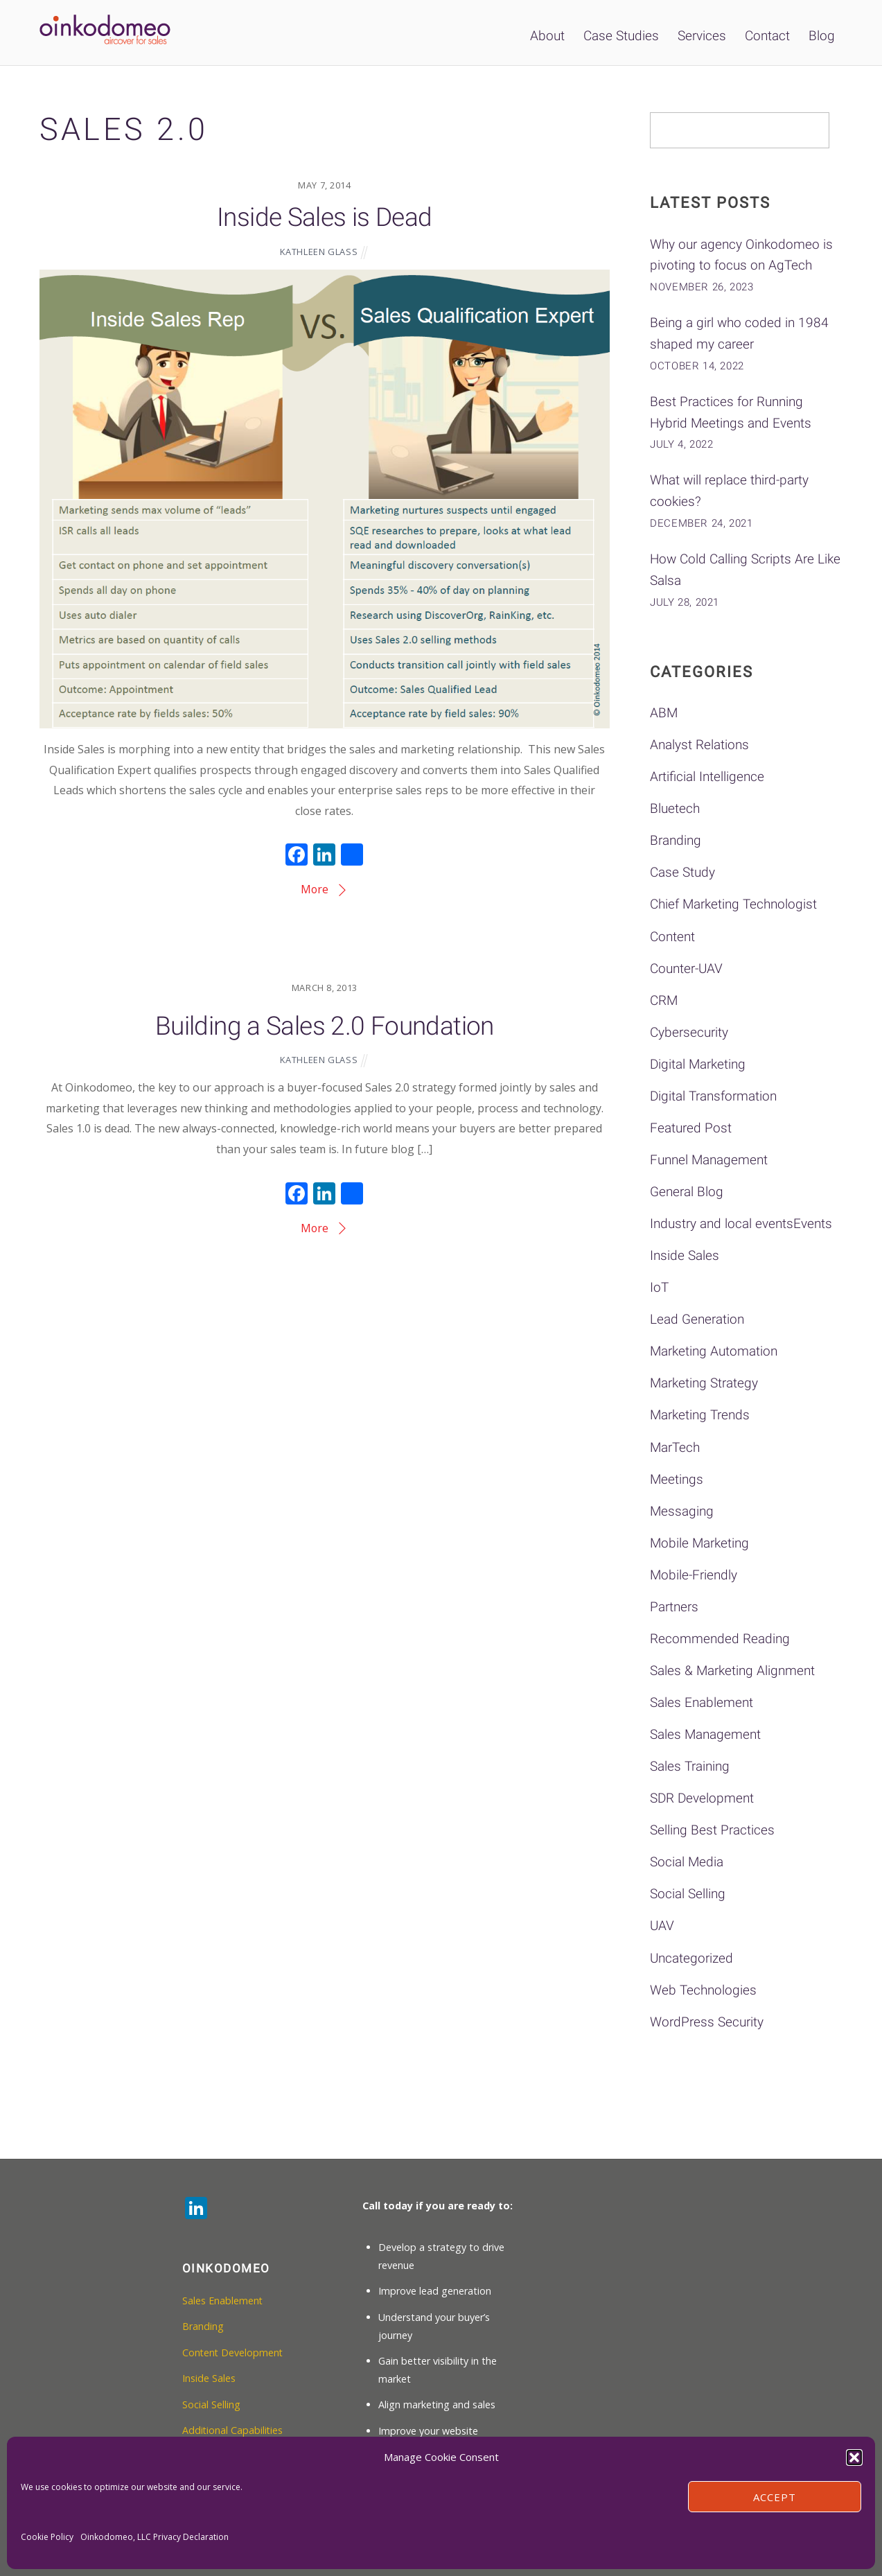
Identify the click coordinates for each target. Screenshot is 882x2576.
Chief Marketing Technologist (733, 904)
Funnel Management (709, 1160)
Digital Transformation (713, 1096)
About (547, 36)
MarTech (675, 1447)
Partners (674, 1607)
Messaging (682, 1511)
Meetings (676, 1479)
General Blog (686, 1192)
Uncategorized (691, 1958)
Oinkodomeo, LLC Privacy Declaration (154, 2537)
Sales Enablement (701, 1702)
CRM (664, 1000)
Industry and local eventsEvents (741, 1224)
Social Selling (687, 1894)
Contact (767, 36)
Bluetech (675, 808)
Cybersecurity (689, 1032)
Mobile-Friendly (693, 1575)
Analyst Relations (699, 745)
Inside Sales (684, 1255)
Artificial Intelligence (707, 777)
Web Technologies (703, 1990)
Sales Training (690, 1766)
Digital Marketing (698, 1064)
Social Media (686, 1862)
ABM (664, 713)
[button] (854, 2457)
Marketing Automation (713, 1351)
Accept (774, 2497)
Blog (822, 36)
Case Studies (621, 36)
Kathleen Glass (319, 250)
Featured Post (691, 1128)
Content (672, 937)
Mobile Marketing (699, 1543)
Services (702, 36)
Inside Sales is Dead (325, 216)
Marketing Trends (700, 1415)
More (315, 888)
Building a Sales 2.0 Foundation (324, 1024)
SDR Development (702, 1798)
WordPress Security (707, 2022)
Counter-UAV (686, 968)
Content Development (233, 2352)
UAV (662, 1926)
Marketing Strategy (704, 1383)
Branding (675, 840)
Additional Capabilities (233, 2430)
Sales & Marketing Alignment (732, 1671)
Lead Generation (697, 1319)
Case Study (682, 872)
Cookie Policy (47, 2537)
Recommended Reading (720, 1639)
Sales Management (705, 1734)
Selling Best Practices (712, 1830)
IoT (659, 1287)
